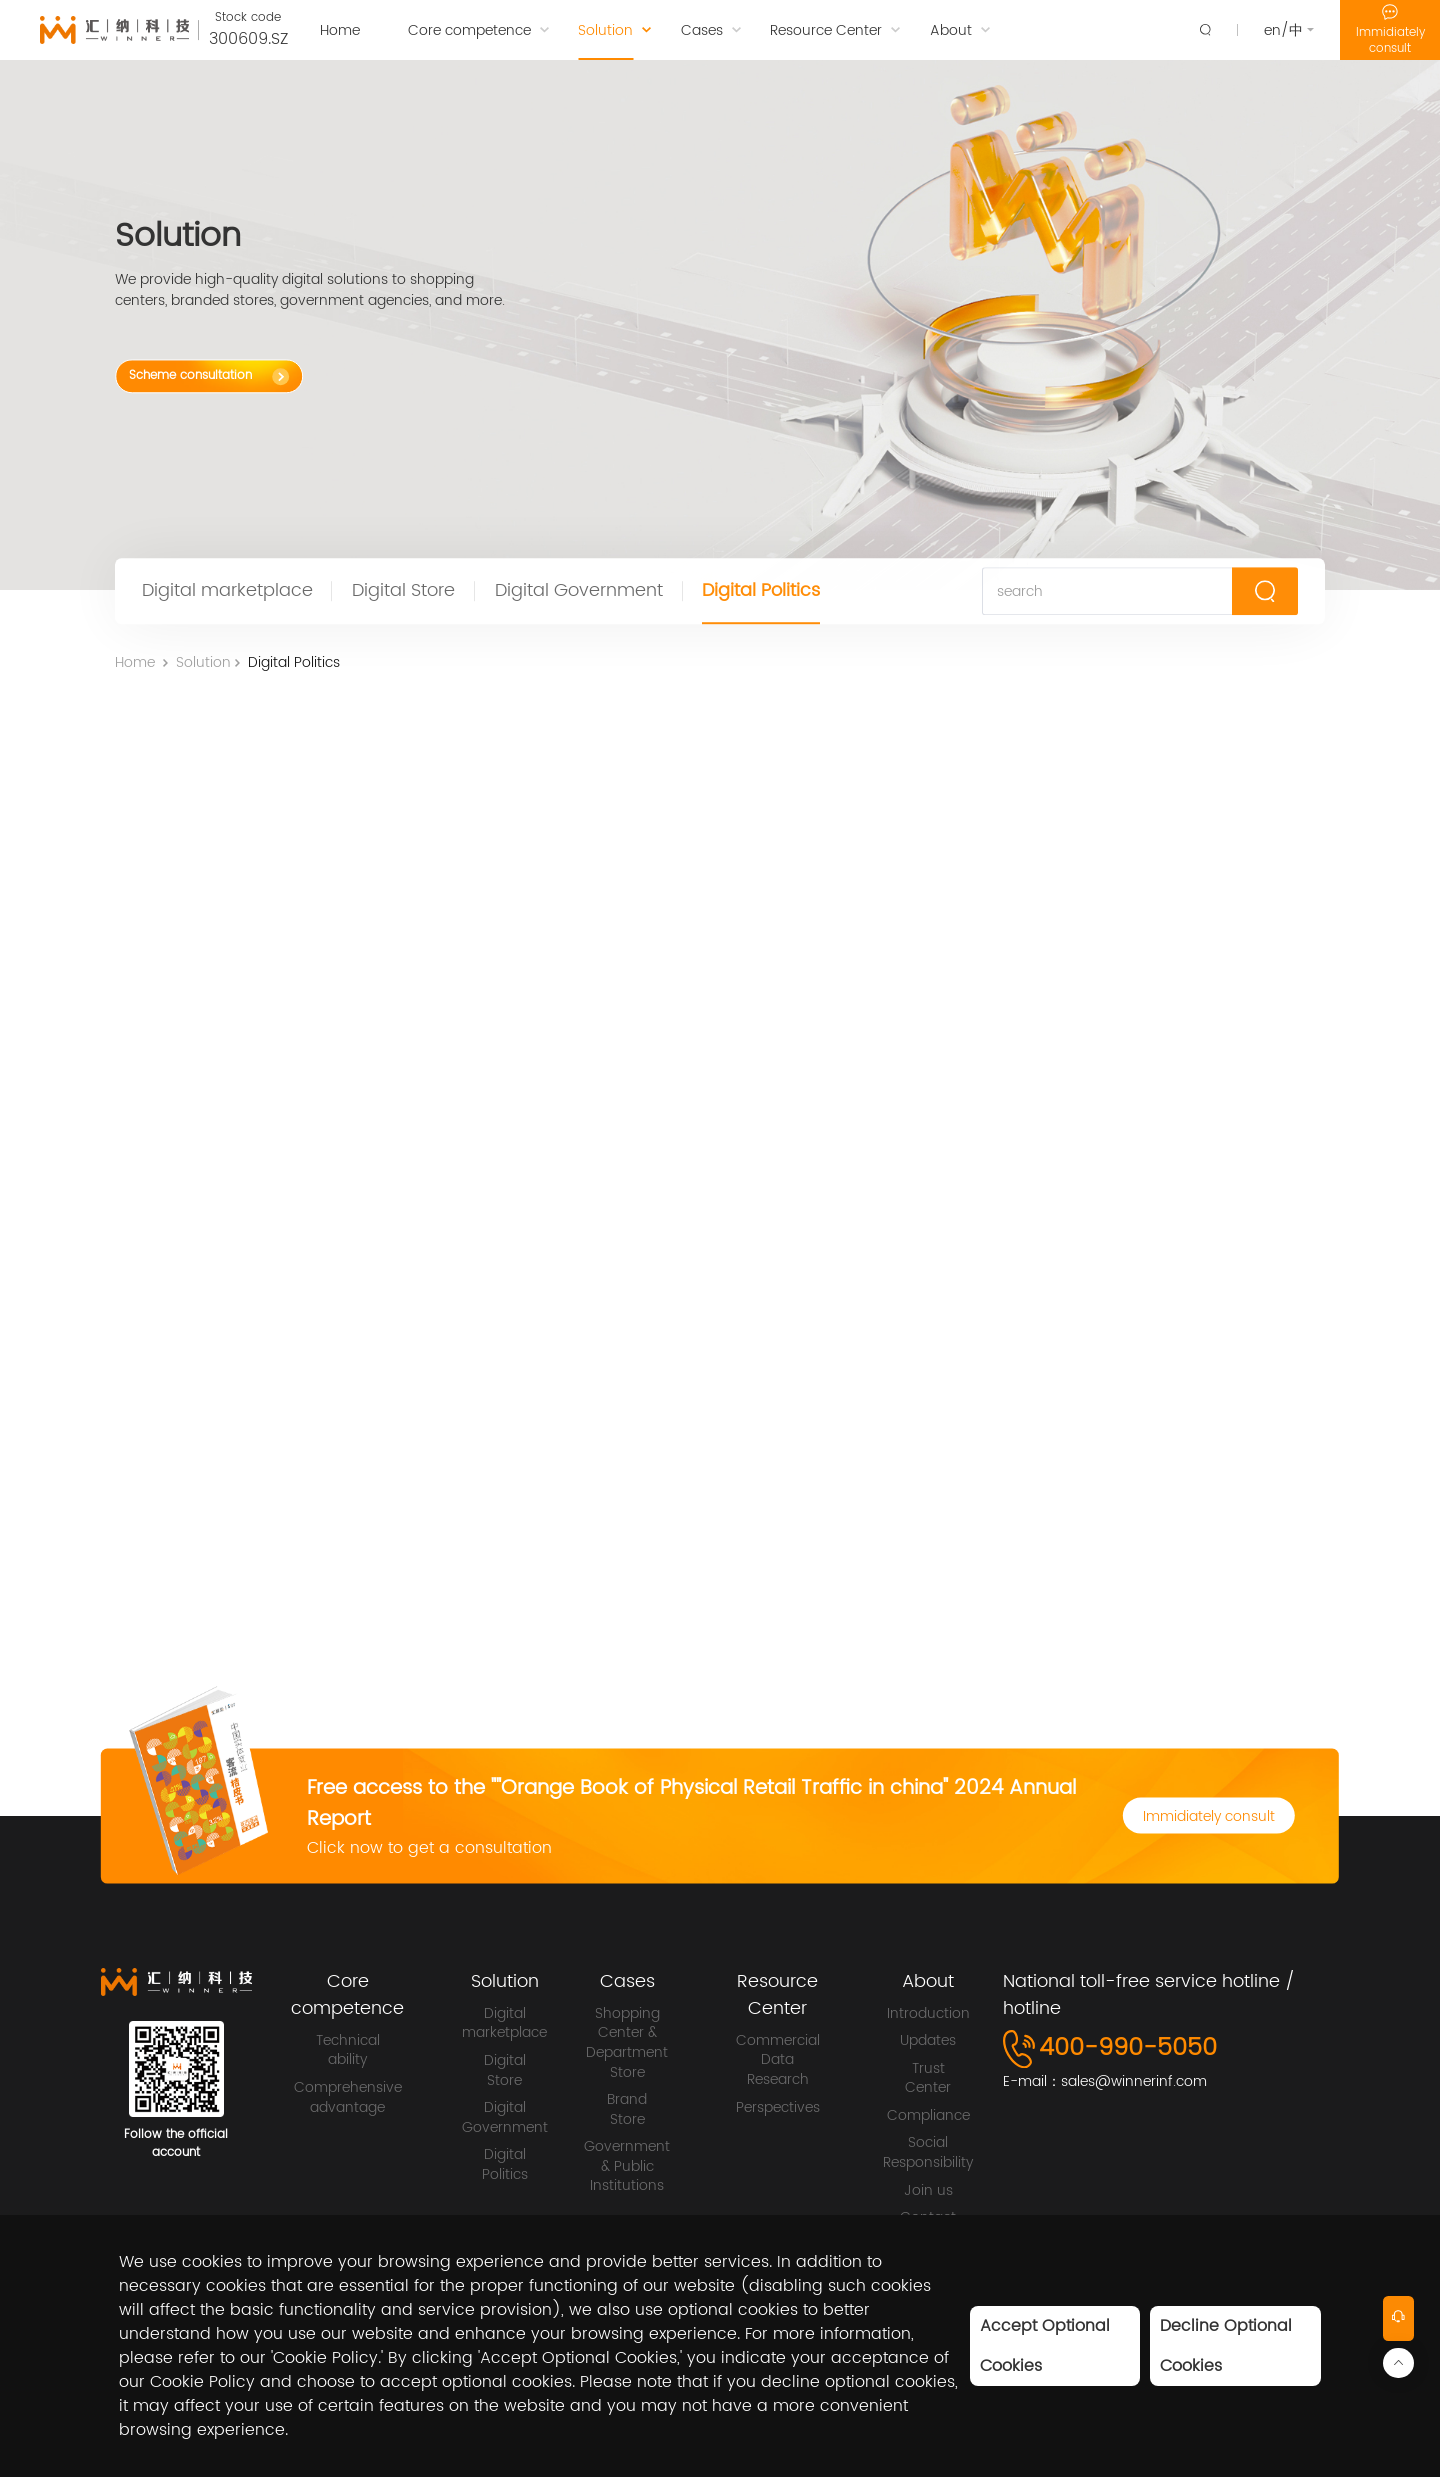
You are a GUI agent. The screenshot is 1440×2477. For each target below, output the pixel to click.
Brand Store (627, 2109)
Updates (928, 2041)
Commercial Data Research (778, 2060)
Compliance (928, 2116)
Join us (928, 2191)
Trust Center (928, 2078)
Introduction (928, 2014)
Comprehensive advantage (348, 2097)
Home (135, 666)
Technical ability (348, 2050)
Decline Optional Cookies (1226, 2346)
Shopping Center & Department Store (627, 2043)
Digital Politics (761, 592)
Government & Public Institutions (627, 2166)
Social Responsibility (928, 2152)
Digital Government (579, 592)
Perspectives (778, 2108)
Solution (203, 666)
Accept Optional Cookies (1045, 2346)
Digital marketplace (227, 592)
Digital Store (403, 592)
